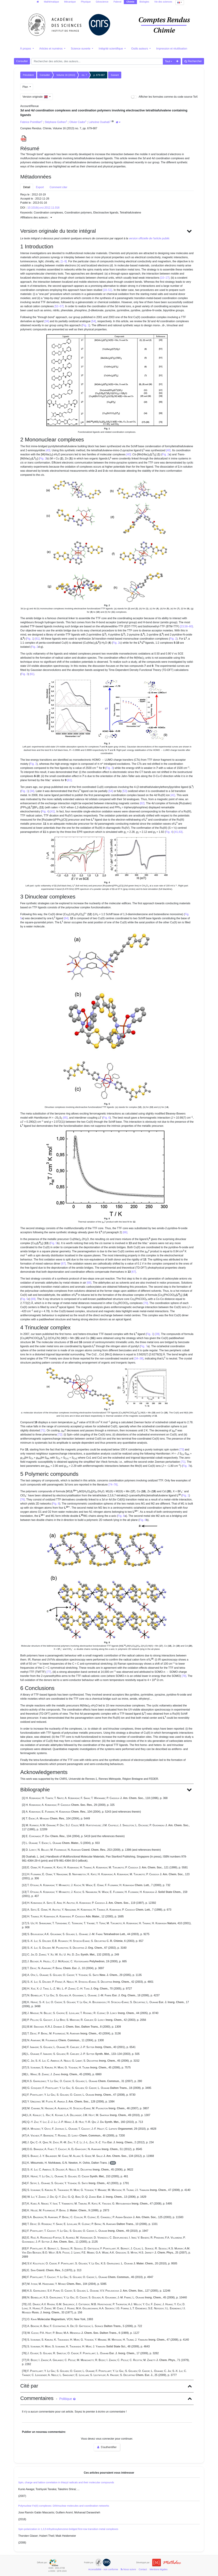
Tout (167, 61)
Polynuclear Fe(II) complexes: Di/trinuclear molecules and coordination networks (63, 2505)
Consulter (22, 61)
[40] (168, 450)
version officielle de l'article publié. (149, 238)
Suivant (115, 75)
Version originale (35, 96)
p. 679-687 (99, 75)
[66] (125, 1232)
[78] (184, 1675)
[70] (145, 1303)
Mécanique (70, 1)
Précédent (28, 75)
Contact (143, 2569)
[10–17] (164, 277)
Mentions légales (158, 2569)
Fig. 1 (85, 325)
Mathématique (51, 1)
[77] (48, 1671)
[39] (157, 1334)
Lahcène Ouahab (99, 122)
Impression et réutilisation (171, 48)
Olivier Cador (77, 122)
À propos (26, 48)
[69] (33, 1299)
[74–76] (113, 1484)
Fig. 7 (144, 1346)
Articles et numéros (51, 48)
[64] (66, 918)
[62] (142, 803)
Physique (86, 1)
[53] (124, 791)
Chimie (130, 1)
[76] (22, 1499)
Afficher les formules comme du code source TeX (164, 96)
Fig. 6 (106, 1117)
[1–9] (64, 261)
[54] (93, 321)
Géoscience (102, 1)
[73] (181, 1449)
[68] (89, 1282)
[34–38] (138, 1358)
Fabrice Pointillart (30, 122)
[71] (43, 1430)
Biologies (144, 1)
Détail (26, 187)
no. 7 (84, 75)
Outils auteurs (140, 48)
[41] (172, 795)
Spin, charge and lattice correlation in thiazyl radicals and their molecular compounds (66, 2482)
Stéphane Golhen (55, 122)
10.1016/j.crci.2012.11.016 (43, 207)
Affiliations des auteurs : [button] (36, 217)
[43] (48, 450)
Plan (25, 86)
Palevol (117, 1)
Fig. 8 (55, 1503)
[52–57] (59, 306)
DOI (113, 2163)
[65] (65, 1117)
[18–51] (107, 289)
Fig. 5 (53, 1243)
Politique (67, 2399)
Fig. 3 (24, 674)
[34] (46, 321)
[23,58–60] (186, 626)
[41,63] (178, 831)
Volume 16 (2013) (65, 75)
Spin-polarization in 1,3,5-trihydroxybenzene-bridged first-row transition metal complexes (68, 2529)
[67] (63, 1263)
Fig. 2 (165, 454)
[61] (37, 638)
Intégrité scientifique (111, 48)
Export (40, 187)
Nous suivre (128, 2569)
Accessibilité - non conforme (103, 2569)
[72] (60, 1434)
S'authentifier (106, 2447)
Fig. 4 (45, 811)
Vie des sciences (163, 1)
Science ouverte (81, 48)
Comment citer (58, 187)
